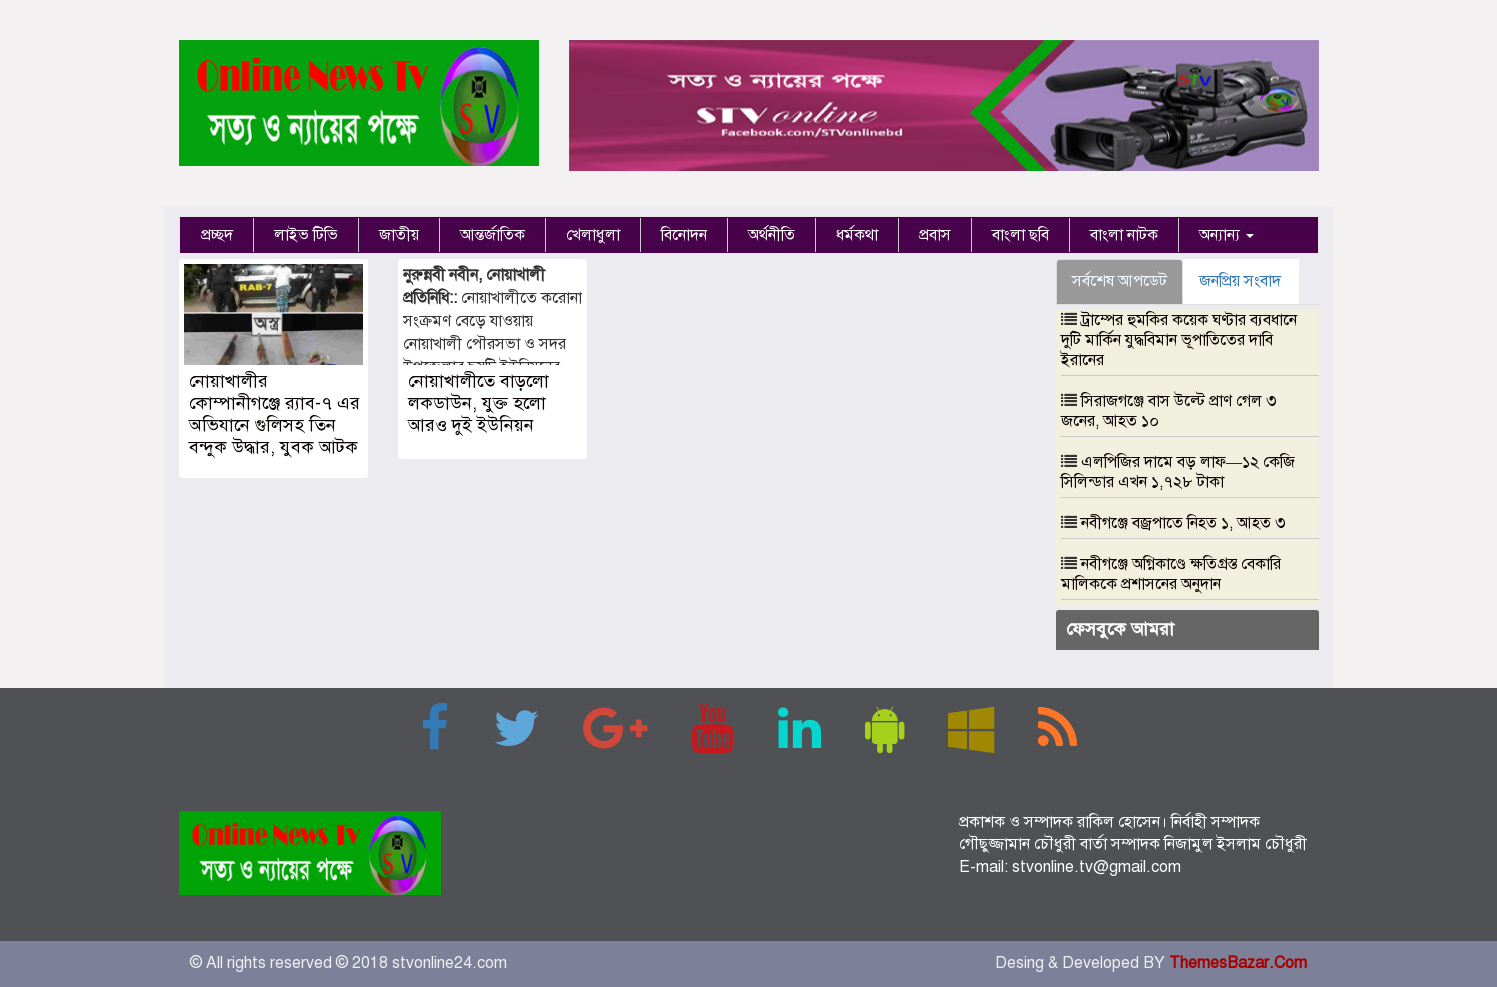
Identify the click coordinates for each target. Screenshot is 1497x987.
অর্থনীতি (771, 235)
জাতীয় (399, 235)
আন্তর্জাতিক (492, 235)
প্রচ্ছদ (217, 235)
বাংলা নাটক (1124, 235)
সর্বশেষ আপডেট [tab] (1119, 281)
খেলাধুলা (593, 235)
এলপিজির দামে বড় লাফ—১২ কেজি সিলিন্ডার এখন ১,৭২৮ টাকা (1178, 472)
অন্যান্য (1226, 235)
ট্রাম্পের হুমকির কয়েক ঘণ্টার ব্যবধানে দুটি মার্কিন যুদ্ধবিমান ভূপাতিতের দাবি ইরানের (1179, 340)
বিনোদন (684, 235)
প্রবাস (935, 235)
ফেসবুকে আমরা (1120, 629)
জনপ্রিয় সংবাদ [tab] (1240, 281)
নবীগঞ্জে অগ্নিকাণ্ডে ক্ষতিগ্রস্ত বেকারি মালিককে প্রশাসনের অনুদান (1171, 574)
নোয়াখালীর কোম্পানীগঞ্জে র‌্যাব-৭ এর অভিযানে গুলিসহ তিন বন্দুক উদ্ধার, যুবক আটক (274, 414)
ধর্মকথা (857, 235)
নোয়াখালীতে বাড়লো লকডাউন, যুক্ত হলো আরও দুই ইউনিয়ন (478, 403)
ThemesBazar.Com (1238, 963)
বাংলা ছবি (1020, 235)
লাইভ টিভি (306, 235)
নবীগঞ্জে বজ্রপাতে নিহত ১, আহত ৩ (1183, 523)
